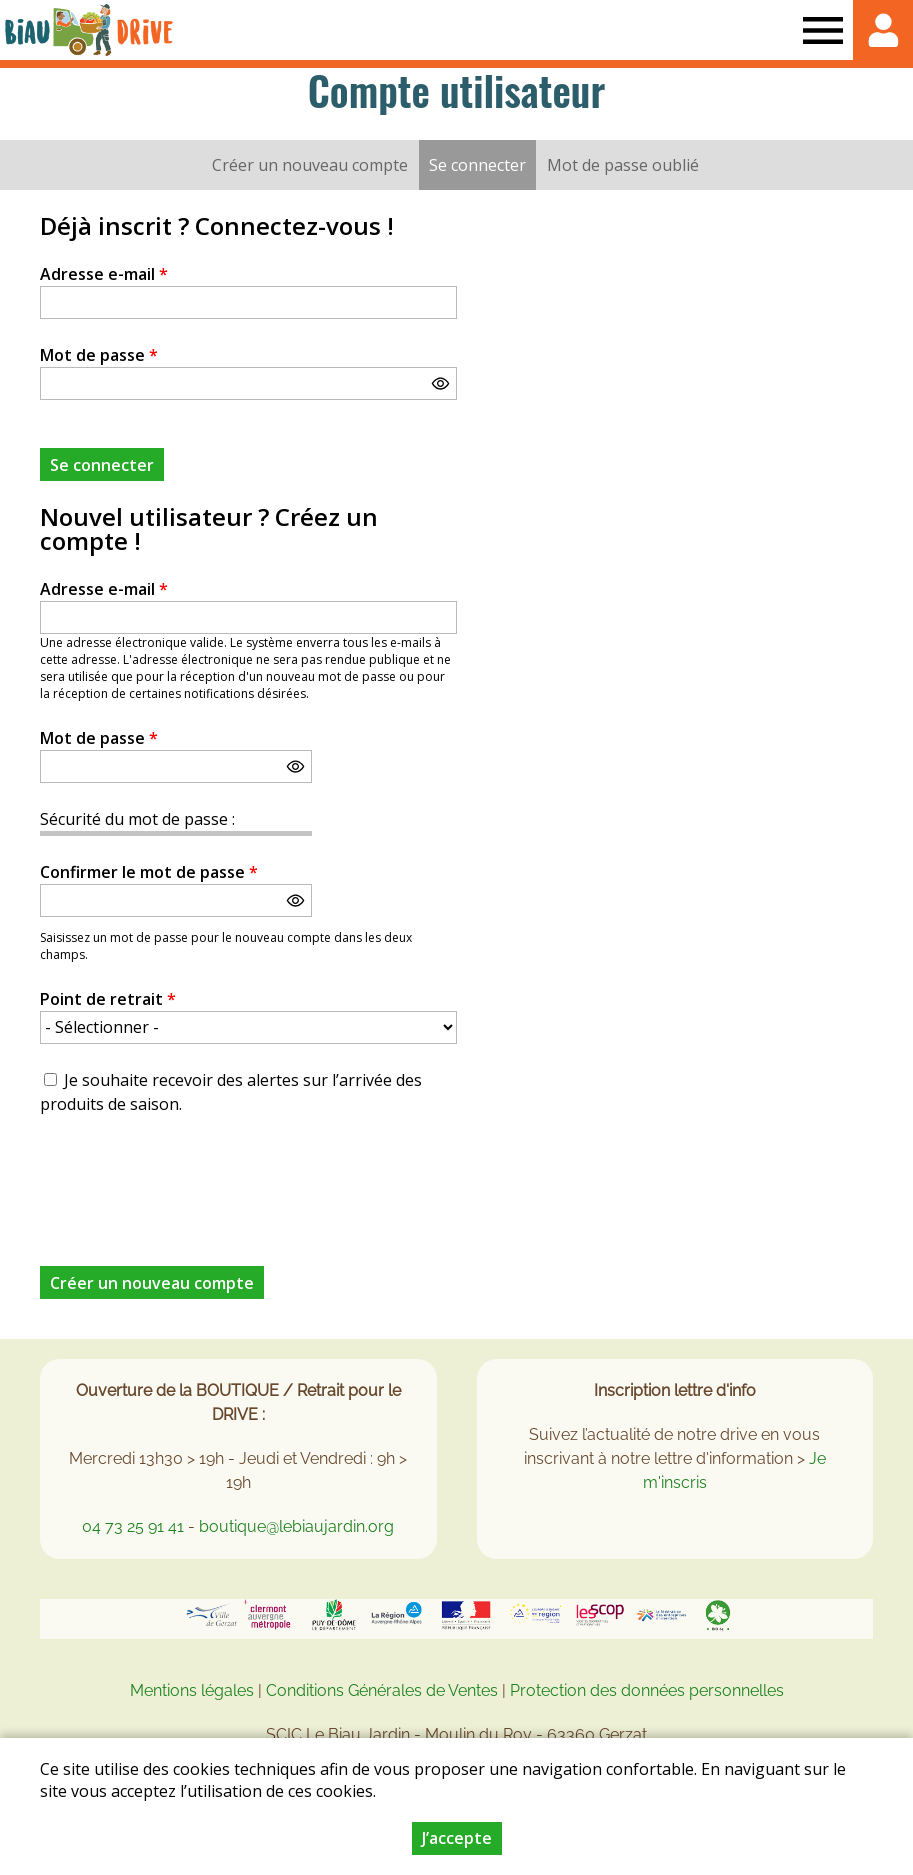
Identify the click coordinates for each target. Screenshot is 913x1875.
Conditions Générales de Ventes (384, 1690)
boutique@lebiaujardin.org (296, 1526)
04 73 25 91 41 (133, 1526)
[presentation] (192, 1179)
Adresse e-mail (104, 274)
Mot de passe (99, 355)
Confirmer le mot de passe (149, 872)
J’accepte (457, 1838)
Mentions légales (192, 1690)
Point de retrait (108, 999)
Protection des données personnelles (647, 1690)
